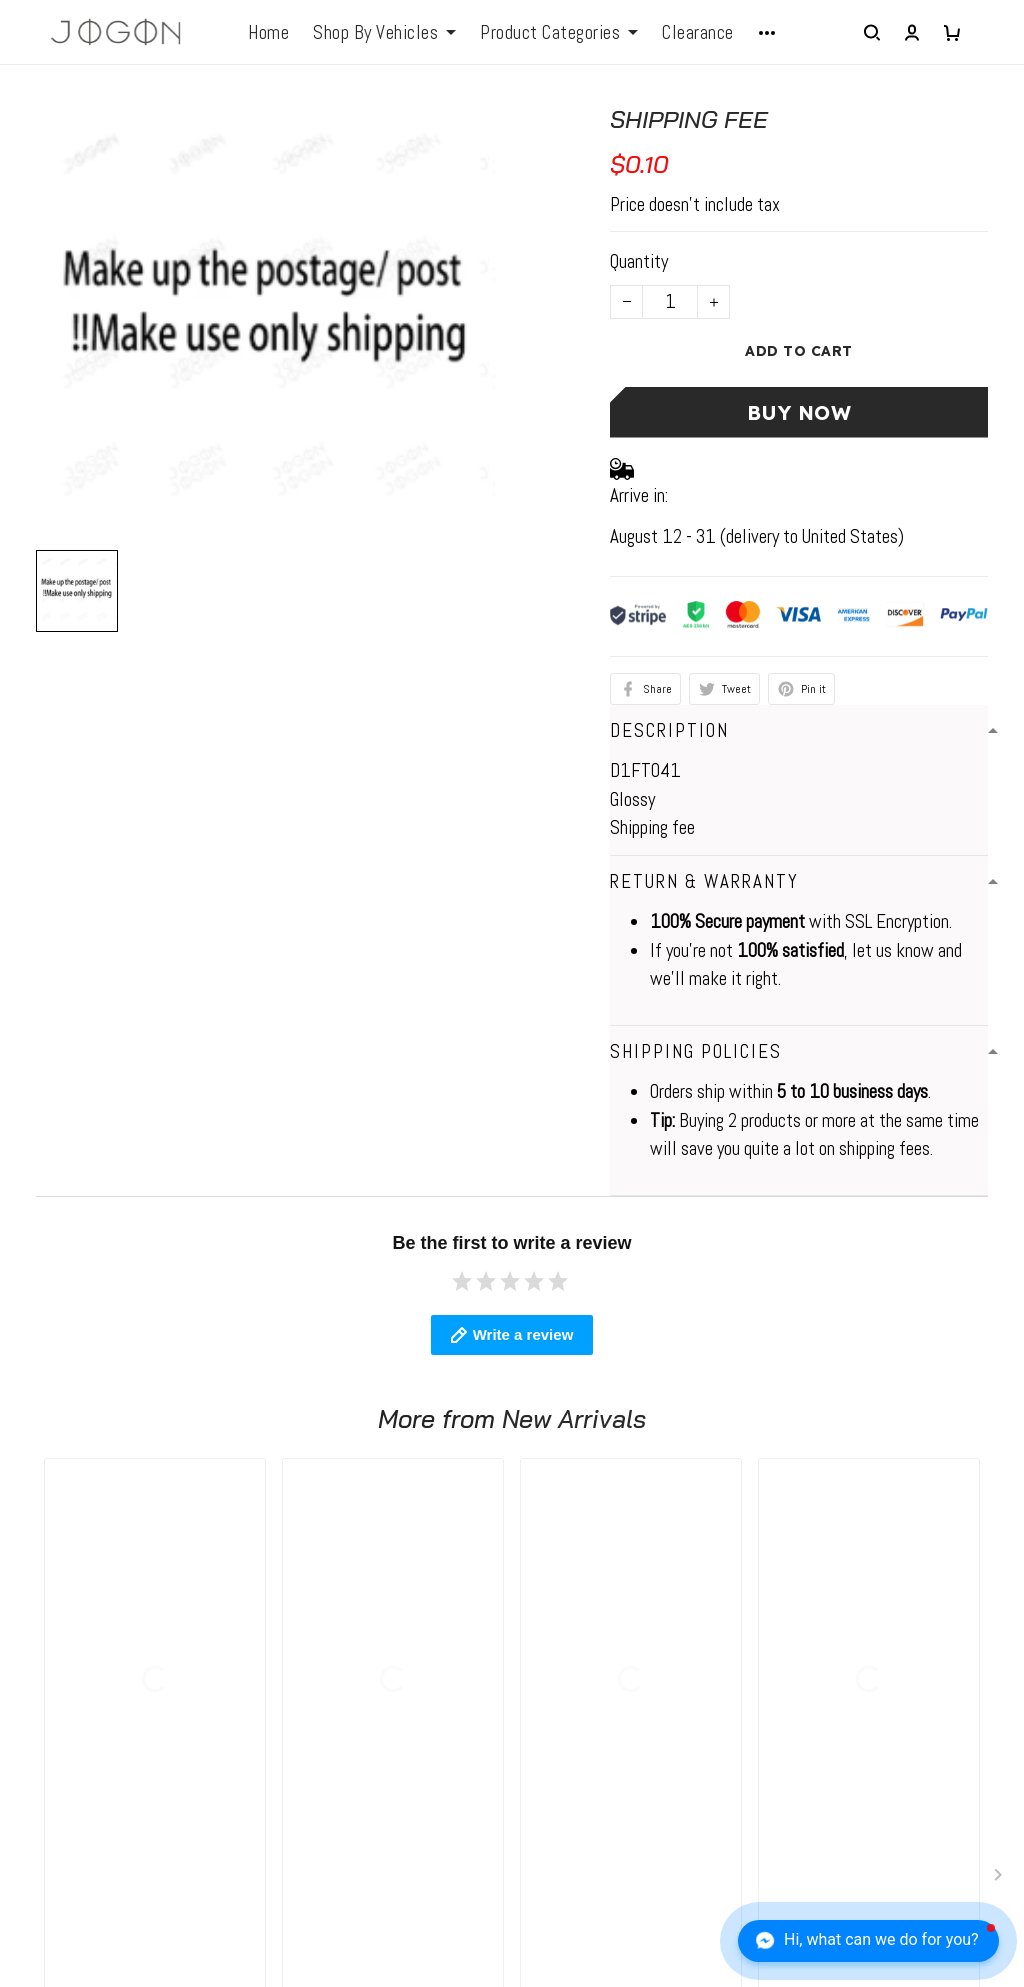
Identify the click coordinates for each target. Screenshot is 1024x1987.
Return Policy (573, 1734)
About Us (558, 1657)
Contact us (309, 1657)
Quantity (639, 261)
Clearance (698, 33)
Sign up (952, 1730)
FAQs (290, 1695)
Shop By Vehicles (384, 33)
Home (268, 33)
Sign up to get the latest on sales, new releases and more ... (891, 1672)
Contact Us (566, 1695)
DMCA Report (676, 1894)
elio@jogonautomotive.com (111, 1689)
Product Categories (559, 33)
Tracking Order (577, 1811)
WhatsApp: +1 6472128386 (116, 1657)
